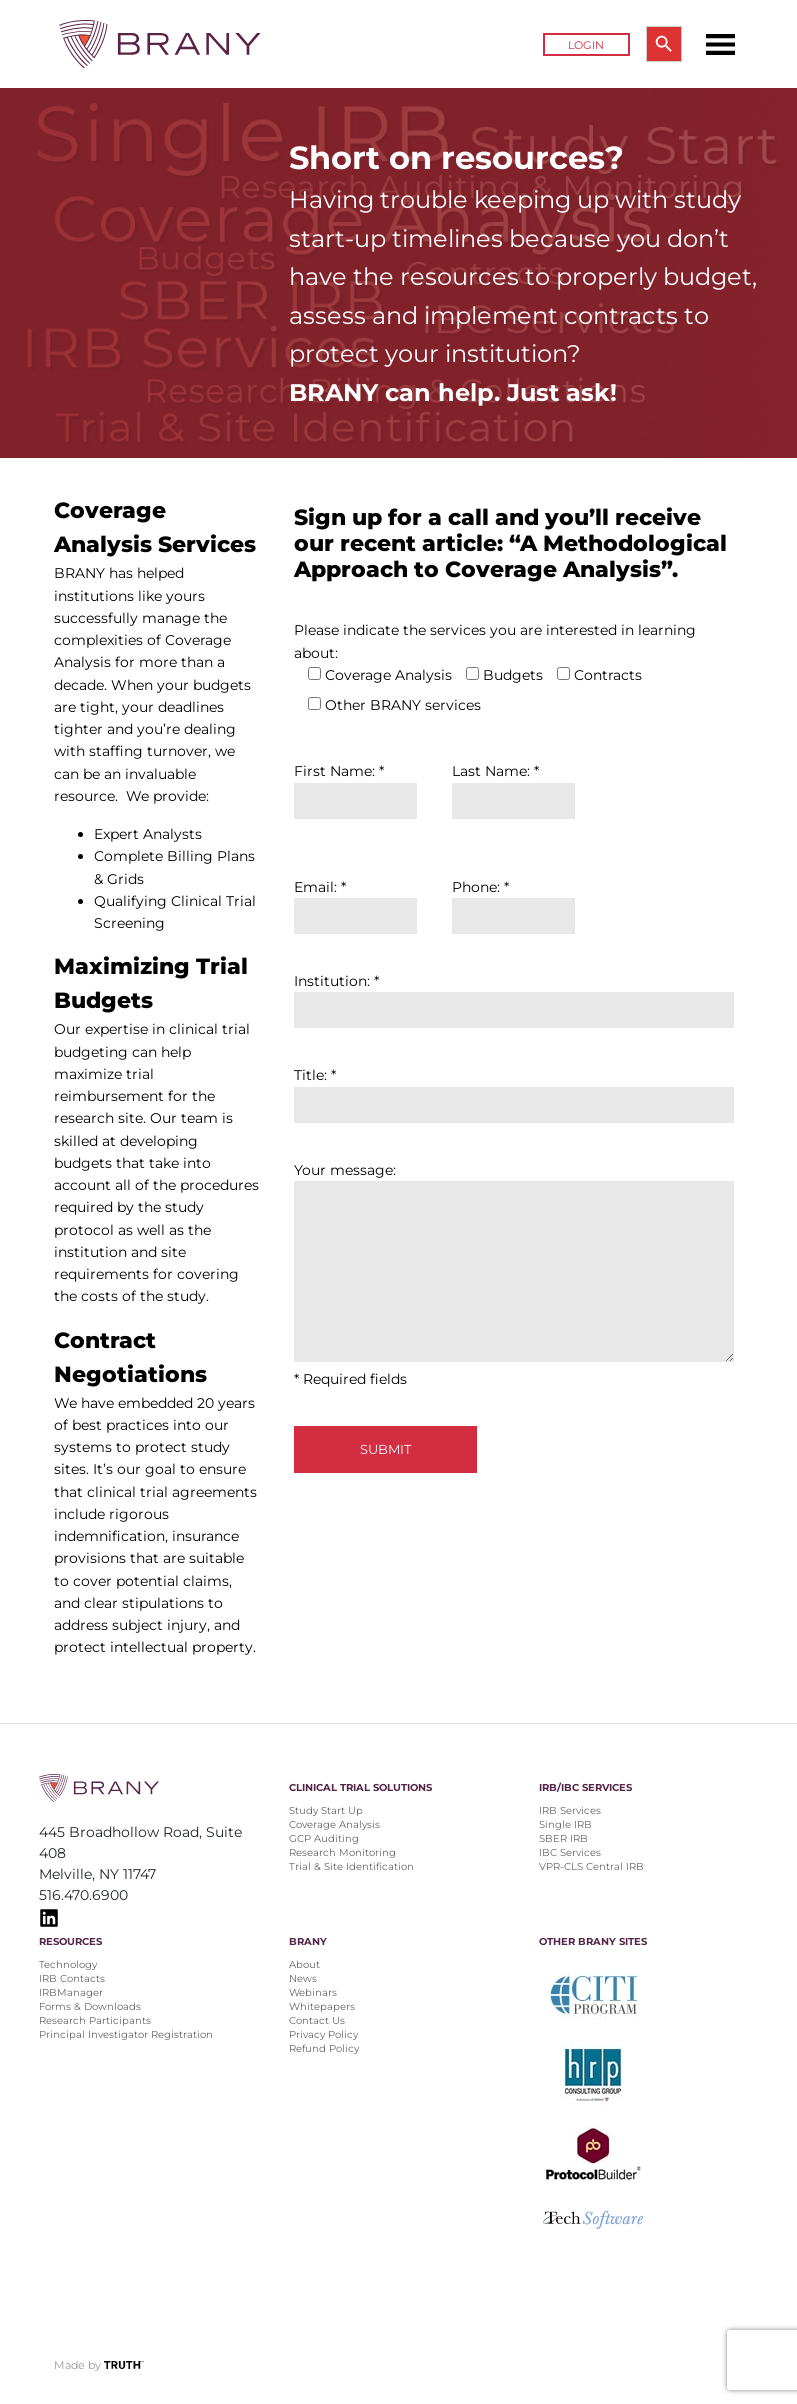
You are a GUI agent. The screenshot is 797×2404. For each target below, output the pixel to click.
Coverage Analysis (334, 1824)
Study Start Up (326, 1810)
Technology (68, 1964)
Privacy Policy (323, 2034)
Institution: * (514, 995)
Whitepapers (322, 2006)
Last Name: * (513, 785)
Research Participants (95, 2020)
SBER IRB (563, 1838)
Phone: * (513, 901)
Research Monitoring (342, 1852)
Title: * (514, 1089)
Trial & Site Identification (351, 1866)
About (304, 1964)
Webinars (313, 1992)
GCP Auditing (324, 1838)
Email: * (355, 901)
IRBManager (71, 1992)
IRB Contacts (72, 1978)
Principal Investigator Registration (126, 2034)
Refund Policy (324, 2048)
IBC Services (570, 1852)
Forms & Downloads (90, 2006)
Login (586, 45)
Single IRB (565, 1824)
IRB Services (570, 1810)
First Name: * (355, 785)
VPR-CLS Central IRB (591, 1866)
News (303, 1978)
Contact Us (317, 2020)
